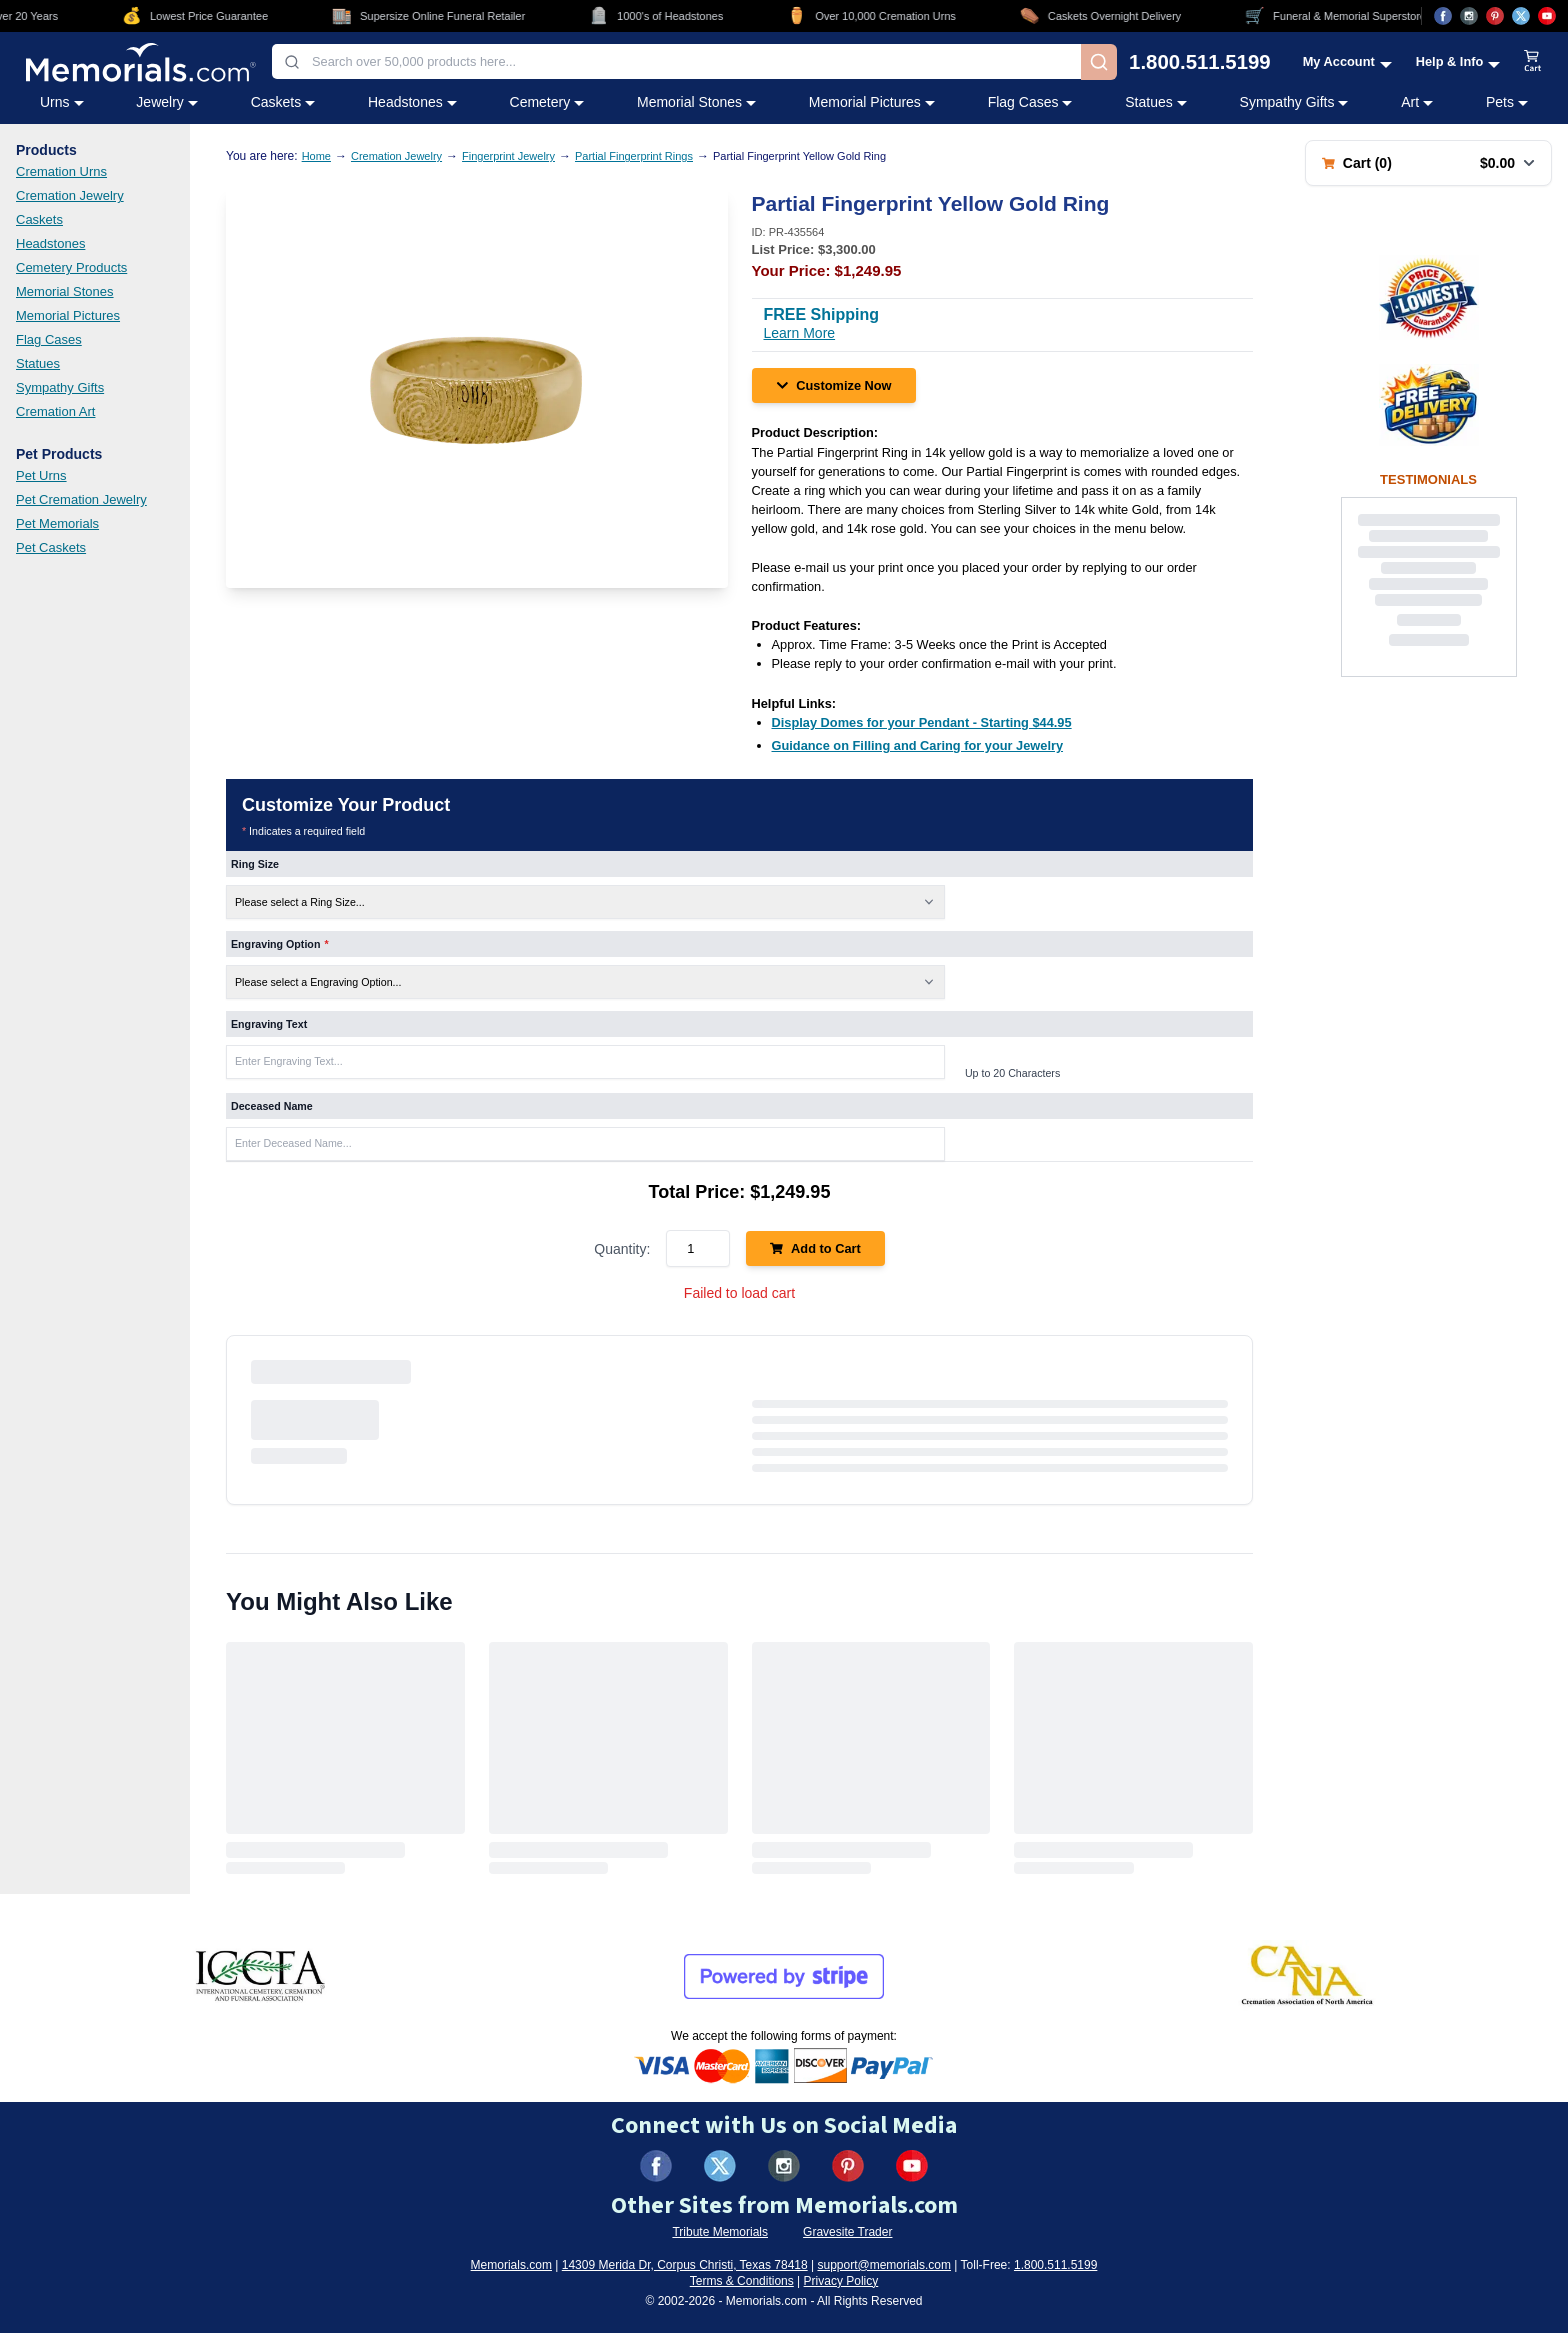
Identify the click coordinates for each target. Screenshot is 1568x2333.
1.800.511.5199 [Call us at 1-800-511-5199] (1200, 62)
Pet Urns (41, 475)
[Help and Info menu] (1458, 61)
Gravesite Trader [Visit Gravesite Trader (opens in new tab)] (847, 2232)
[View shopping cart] (1533, 62)
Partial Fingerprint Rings (634, 156)
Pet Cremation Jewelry (81, 499)
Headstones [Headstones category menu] (412, 102)
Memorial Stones (65, 291)
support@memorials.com (884, 2265)
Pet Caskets (51, 547)
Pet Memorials (57, 523)
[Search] (1099, 62)
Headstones (50, 243)
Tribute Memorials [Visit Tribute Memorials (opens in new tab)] (720, 2232)
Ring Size (255, 864)
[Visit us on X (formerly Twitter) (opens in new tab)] (720, 2166)
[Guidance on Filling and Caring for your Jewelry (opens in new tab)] (918, 745)
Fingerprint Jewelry (508, 156)
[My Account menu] (1347, 61)
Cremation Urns (61, 171)
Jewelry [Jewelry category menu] (166, 102)
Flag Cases (49, 339)
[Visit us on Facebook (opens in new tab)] (1443, 16)
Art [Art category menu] (1417, 102)
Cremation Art (55, 411)
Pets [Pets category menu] (1507, 102)
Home (316, 156)
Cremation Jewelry (70, 195)
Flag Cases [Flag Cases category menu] (1030, 102)
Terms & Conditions (742, 2281)
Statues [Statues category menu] (1155, 102)
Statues (38, 363)
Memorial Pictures (68, 315)
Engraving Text (269, 1024)
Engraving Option (280, 944)
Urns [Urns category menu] (62, 102)
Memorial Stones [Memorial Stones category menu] (696, 102)
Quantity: (622, 1249)
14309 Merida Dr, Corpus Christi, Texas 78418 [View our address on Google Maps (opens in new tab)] (685, 2265)
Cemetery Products (71, 267)
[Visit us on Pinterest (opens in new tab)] (1495, 16)
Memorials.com (511, 2265)
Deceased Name (272, 1106)
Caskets (39, 219)
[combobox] (676, 61)
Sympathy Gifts (60, 387)
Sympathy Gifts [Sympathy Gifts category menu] (1294, 102)
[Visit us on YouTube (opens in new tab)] (1547, 16)
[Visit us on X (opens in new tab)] (1521, 16)
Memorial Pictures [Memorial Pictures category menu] (872, 102)
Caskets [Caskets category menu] (283, 102)
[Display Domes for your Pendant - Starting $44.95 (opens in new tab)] (922, 722)
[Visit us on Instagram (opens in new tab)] (1469, 16)
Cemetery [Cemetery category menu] (547, 102)
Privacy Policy (841, 2281)
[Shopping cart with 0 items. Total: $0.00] (1428, 163)
